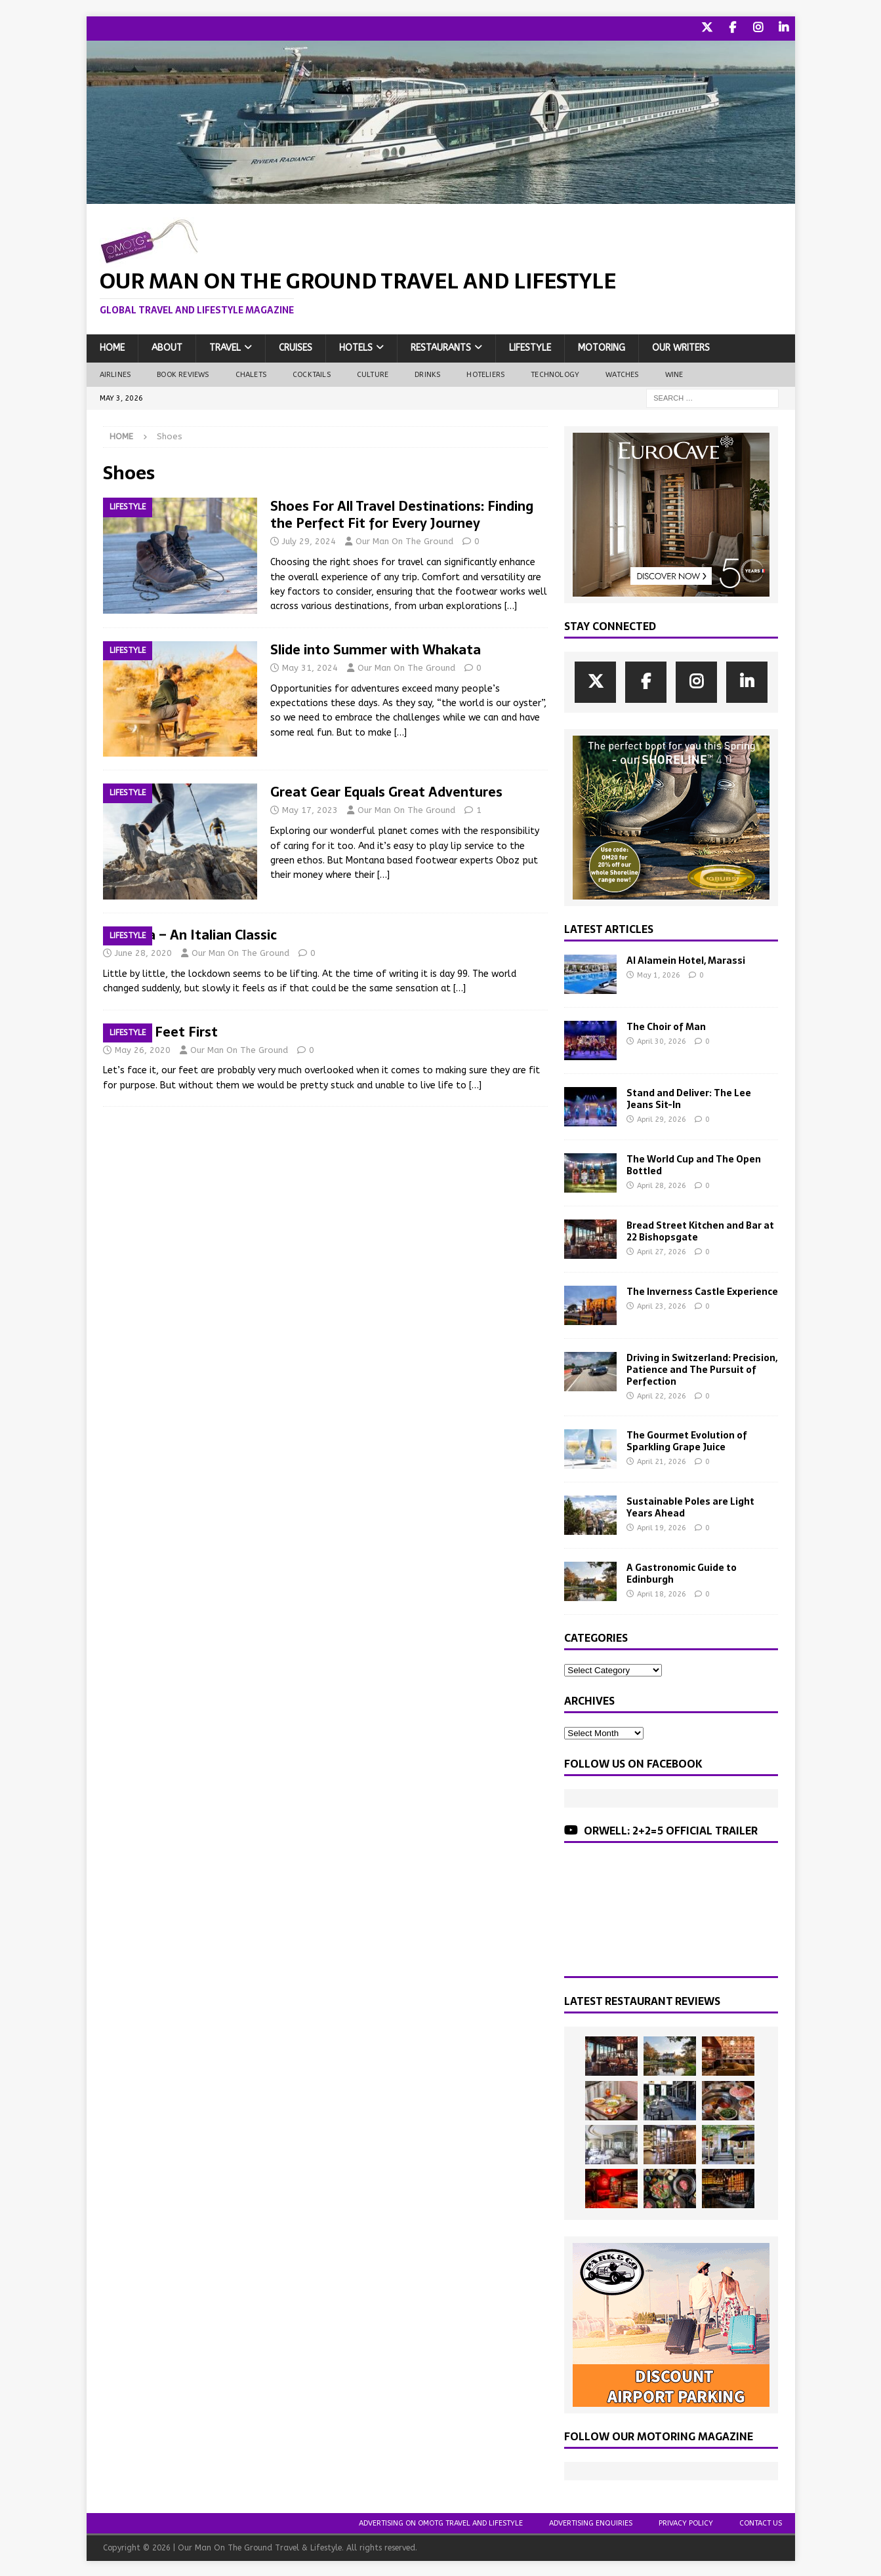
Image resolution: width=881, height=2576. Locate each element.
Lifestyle (530, 347)
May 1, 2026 (658, 974)
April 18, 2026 (661, 1593)
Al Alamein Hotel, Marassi (685, 959)
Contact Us (760, 2522)
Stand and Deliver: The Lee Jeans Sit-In (688, 1097)
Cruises (295, 347)
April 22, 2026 (661, 1395)
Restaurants (441, 347)
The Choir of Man (666, 1025)
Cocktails (312, 373)
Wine (674, 373)
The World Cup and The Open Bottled (693, 1164)
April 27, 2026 (661, 1251)
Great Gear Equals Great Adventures (386, 791)
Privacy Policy (686, 2522)
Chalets (251, 373)
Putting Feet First (160, 1030)
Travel (225, 347)
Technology (555, 373)
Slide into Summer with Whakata (375, 648)
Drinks (427, 373)
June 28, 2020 (143, 952)
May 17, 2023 (310, 809)
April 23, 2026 (661, 1305)
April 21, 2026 (661, 1461)
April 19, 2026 (661, 1527)
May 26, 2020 (143, 1049)
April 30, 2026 (661, 1040)
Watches (621, 373)
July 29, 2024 (309, 540)
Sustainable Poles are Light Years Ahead (690, 1506)
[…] (510, 605)
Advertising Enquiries (590, 2522)
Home (112, 347)
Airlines (115, 373)
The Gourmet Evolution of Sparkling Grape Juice (686, 1440)
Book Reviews (183, 373)
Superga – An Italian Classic (190, 933)
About (167, 347)
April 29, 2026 (661, 1119)
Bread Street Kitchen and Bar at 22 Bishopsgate (700, 1230)
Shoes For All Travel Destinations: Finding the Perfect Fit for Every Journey (401, 514)
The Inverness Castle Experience (702, 1290)
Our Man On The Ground (404, 540)
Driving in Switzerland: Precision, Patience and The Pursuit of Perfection (701, 1368)
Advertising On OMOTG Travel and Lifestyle (441, 2522)
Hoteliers (485, 373)
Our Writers (681, 347)
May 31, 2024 (310, 666)
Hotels (356, 347)
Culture (372, 373)
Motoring (601, 347)
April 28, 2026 (661, 1185)
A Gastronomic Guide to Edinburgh (681, 1572)
